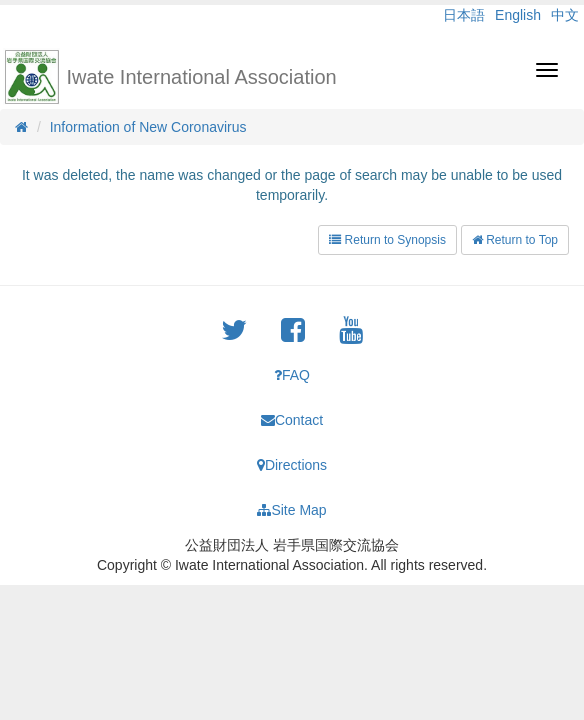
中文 (565, 15)
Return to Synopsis (387, 240)
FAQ (292, 375)
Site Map (291, 510)
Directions (292, 465)
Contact (292, 420)
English (518, 15)
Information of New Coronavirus (148, 127)
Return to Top (515, 240)
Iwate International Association (202, 77)
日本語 (464, 15)
